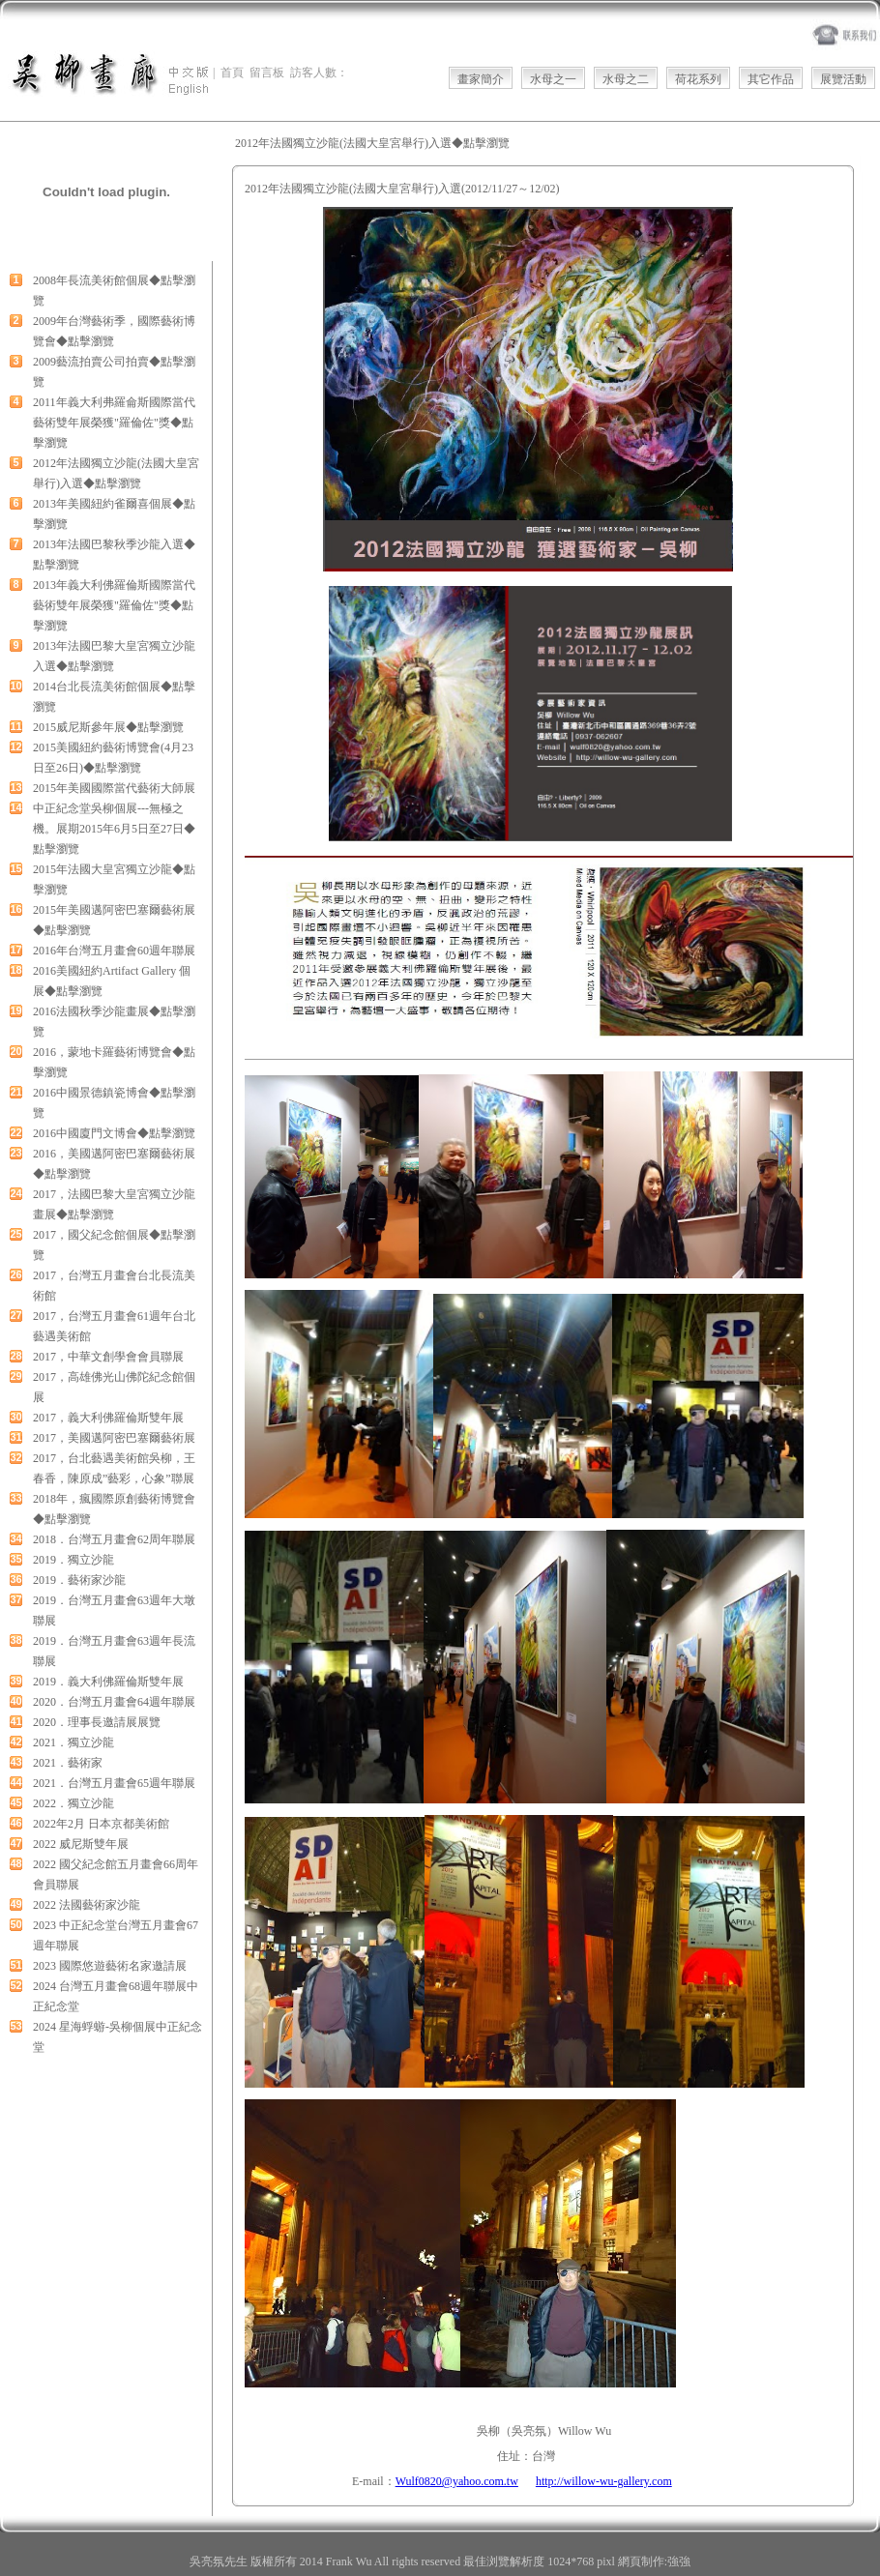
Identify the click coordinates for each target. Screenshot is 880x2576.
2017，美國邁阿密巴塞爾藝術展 (114, 1438)
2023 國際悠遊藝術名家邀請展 (110, 1966)
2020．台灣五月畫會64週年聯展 (114, 1702)
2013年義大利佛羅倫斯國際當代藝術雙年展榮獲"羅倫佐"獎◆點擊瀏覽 (114, 605)
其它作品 (771, 79)
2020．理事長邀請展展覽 (97, 1722)
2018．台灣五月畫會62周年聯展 (114, 1539)
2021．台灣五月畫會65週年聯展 (114, 1783)
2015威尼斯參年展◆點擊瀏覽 (108, 727)
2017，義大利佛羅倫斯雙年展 (108, 1417)
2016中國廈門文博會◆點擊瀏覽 (114, 1133)
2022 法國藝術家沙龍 (86, 1905)
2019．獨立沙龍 (73, 1559)
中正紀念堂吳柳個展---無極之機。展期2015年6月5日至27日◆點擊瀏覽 (114, 829)
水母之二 (625, 79)
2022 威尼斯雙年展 (81, 1844)
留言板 (266, 72)
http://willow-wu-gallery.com (604, 2481)
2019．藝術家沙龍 (79, 1580)
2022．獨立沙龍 (73, 1803)
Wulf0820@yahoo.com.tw (457, 2481)
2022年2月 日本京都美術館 (101, 1823)
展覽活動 (843, 79)
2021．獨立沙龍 (73, 1742)
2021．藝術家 (68, 1763)
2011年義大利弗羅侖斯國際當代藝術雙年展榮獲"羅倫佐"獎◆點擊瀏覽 (114, 422)
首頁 (232, 72)
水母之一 (553, 79)
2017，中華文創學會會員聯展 (108, 1356)
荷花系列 (698, 79)
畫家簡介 (480, 79)
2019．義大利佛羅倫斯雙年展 (108, 1681)
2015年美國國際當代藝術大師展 (114, 788)
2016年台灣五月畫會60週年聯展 (114, 950)
